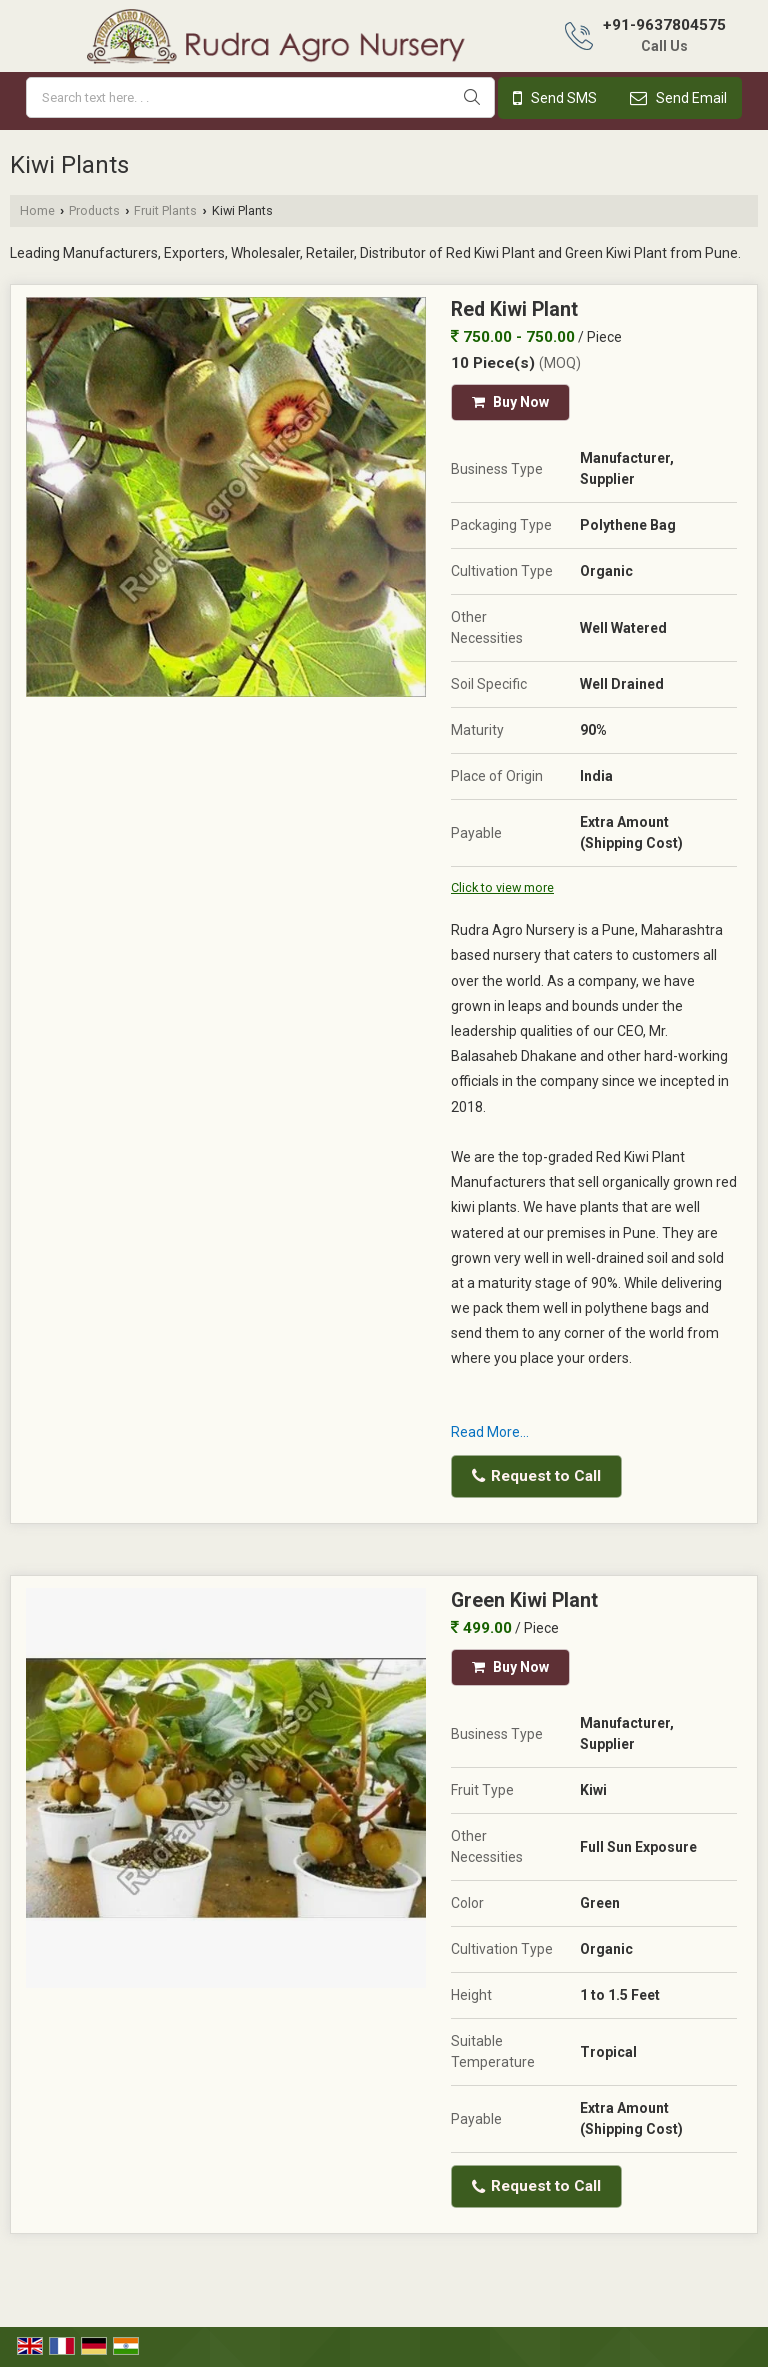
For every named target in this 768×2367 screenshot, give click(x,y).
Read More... (490, 1432)
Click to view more (502, 887)
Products (94, 210)
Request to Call (536, 1476)
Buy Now (510, 402)
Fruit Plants (165, 210)
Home (37, 210)
